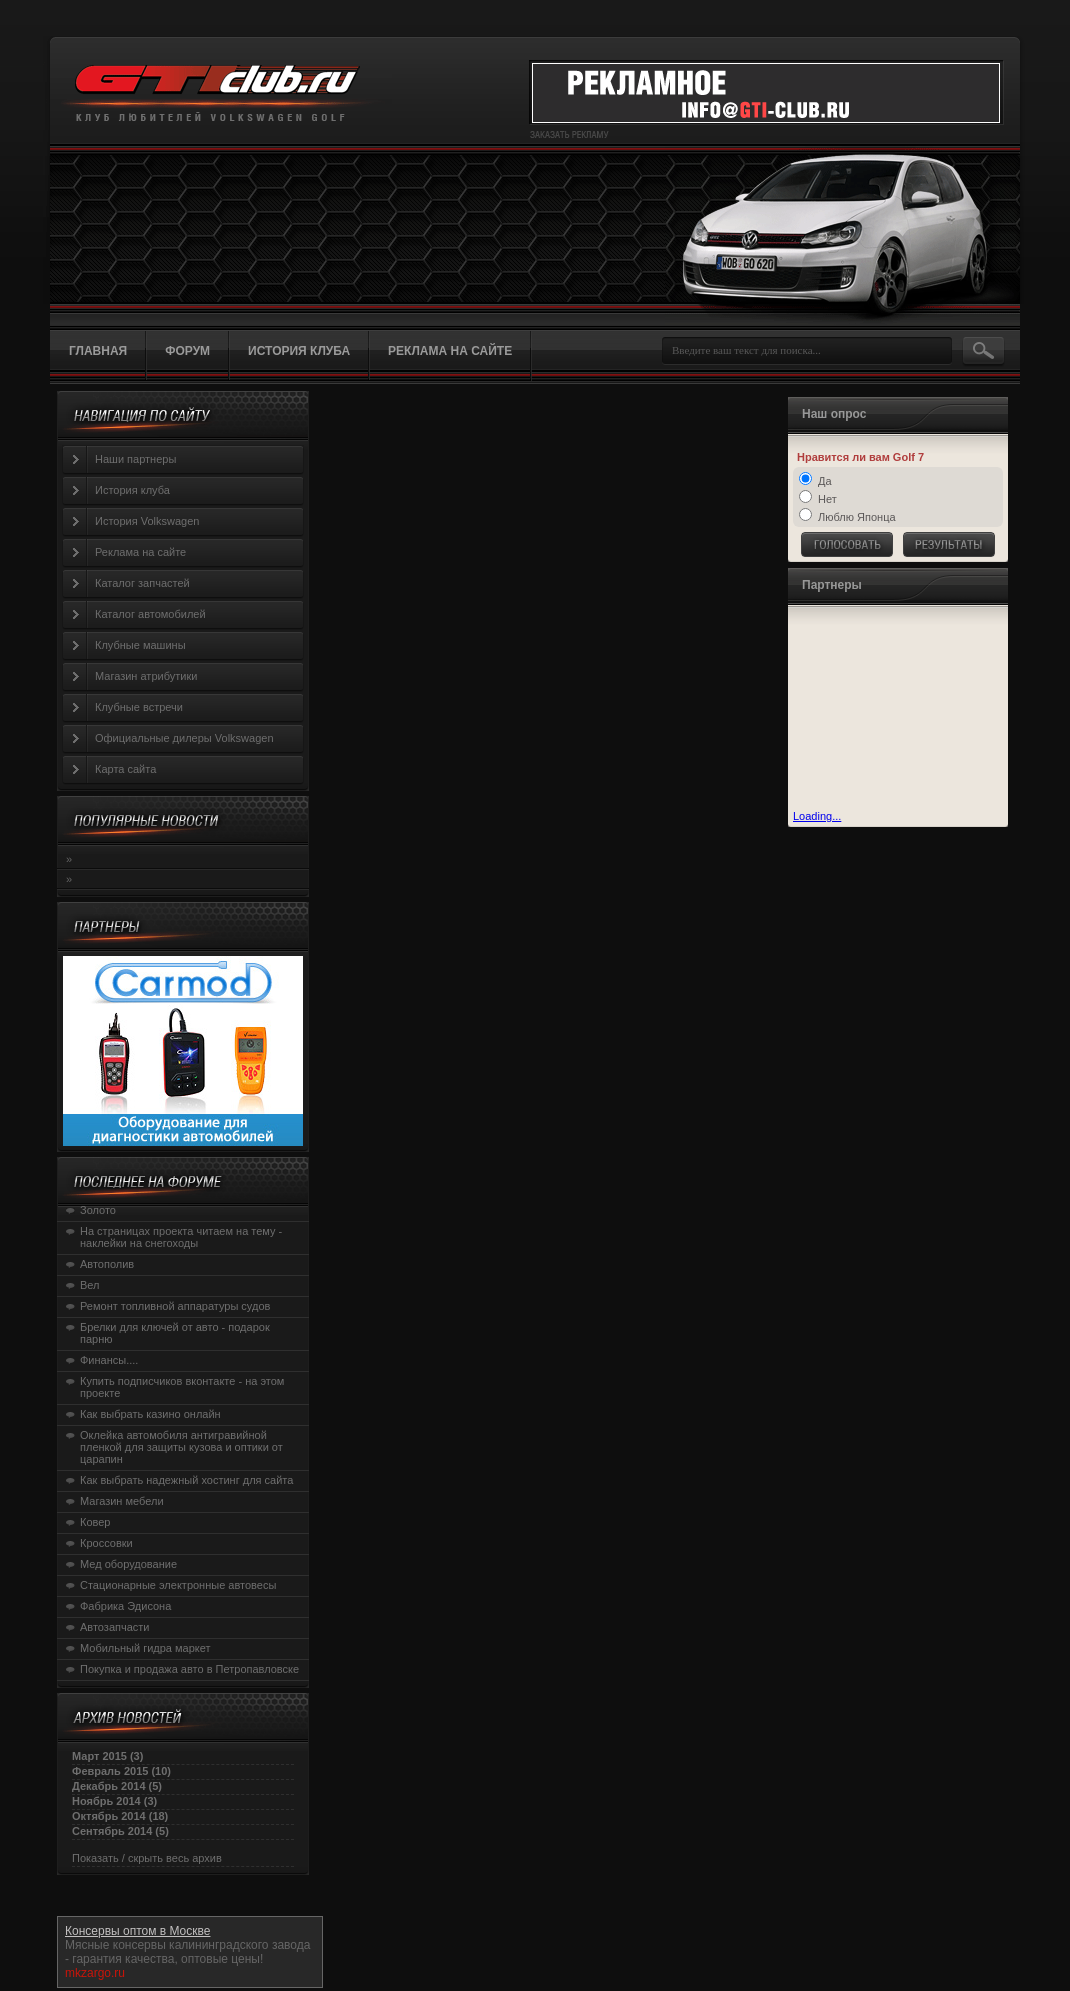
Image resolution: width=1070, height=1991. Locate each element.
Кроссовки (106, 1543)
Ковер (95, 1522)
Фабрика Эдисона (125, 1606)
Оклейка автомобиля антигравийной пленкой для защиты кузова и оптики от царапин (181, 1447)
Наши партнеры (135, 459)
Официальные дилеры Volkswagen (184, 738)
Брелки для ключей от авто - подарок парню (175, 1333)
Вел (90, 1285)
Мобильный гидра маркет (145, 1648)
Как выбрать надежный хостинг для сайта (186, 1480)
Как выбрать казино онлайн (150, 1414)
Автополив (107, 1264)
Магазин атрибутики (146, 676)
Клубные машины (140, 645)
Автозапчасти (115, 1627)
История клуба (132, 490)
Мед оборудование (128, 1564)
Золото (98, 1210)
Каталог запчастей (142, 583)
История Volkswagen (147, 521)
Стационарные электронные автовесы (178, 1585)
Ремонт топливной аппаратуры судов (175, 1306)
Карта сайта (125, 769)
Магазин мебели (122, 1501)
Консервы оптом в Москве (137, 1931)
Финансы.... (109, 1360)
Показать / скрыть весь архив (147, 1858)
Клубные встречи (139, 707)
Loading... (817, 816)
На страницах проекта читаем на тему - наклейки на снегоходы (181, 1237)
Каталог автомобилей (150, 614)
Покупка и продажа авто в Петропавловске (189, 1669)
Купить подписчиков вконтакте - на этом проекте (182, 1387)
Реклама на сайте (140, 552)
